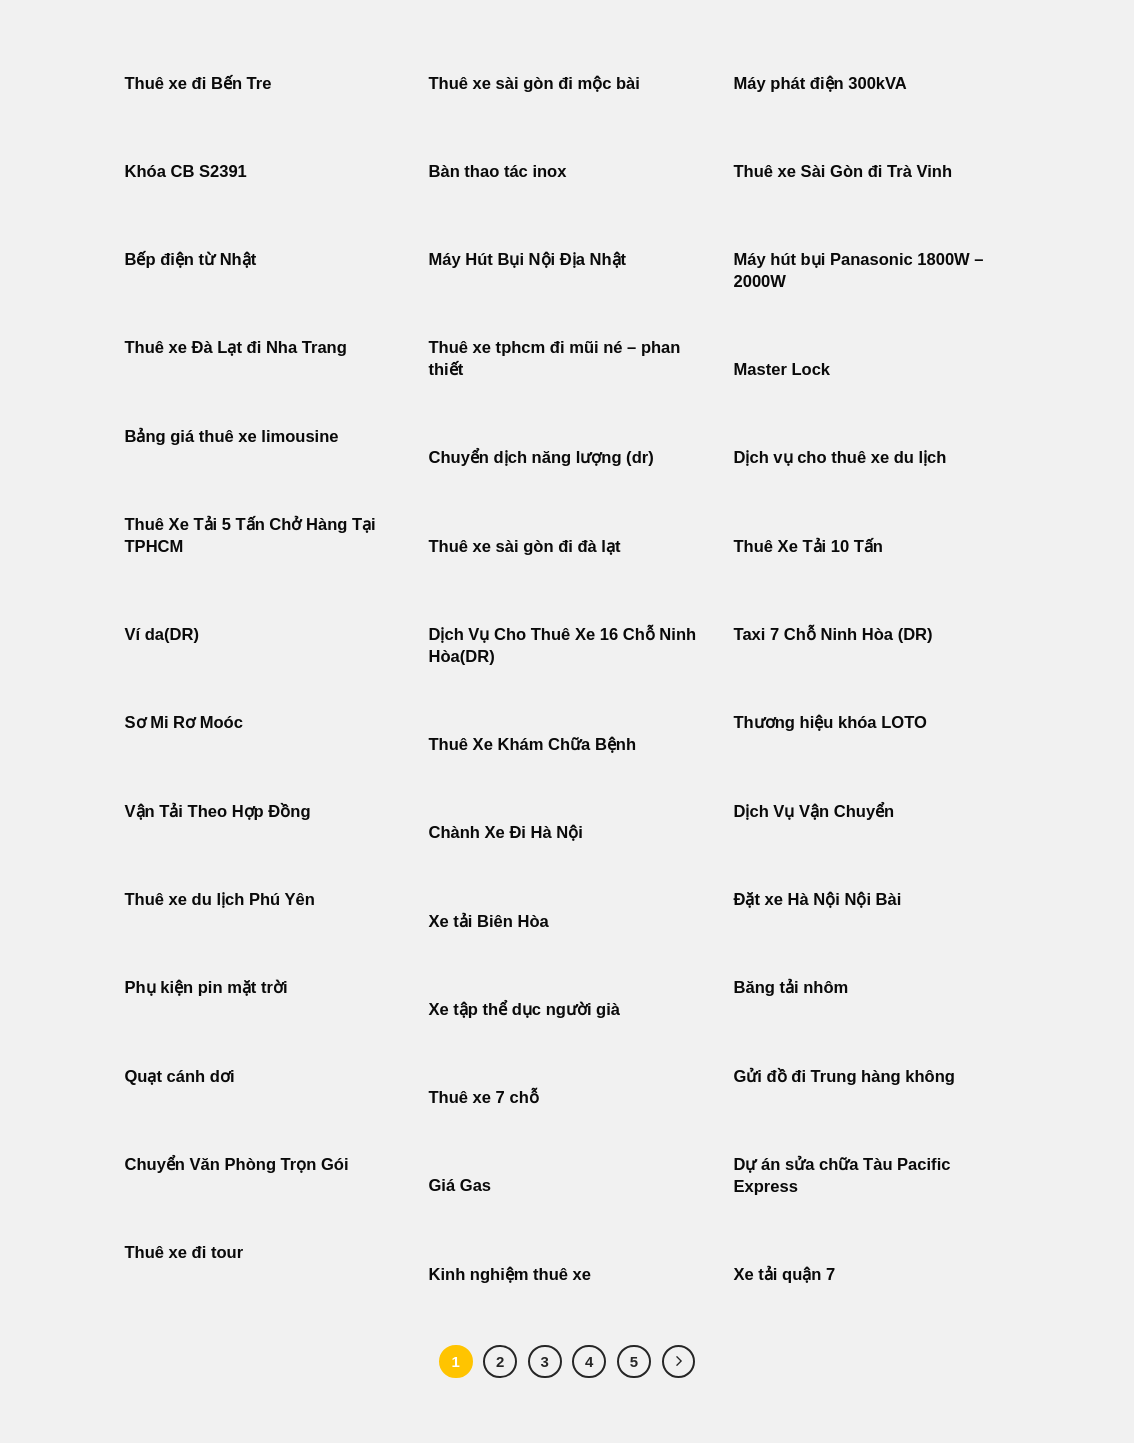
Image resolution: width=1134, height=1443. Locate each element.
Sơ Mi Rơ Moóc (184, 722)
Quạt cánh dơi (180, 1076)
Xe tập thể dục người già (525, 1009)
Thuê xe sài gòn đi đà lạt (525, 546)
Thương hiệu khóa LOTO (830, 722)
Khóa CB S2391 (186, 171)
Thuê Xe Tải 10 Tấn (808, 546)
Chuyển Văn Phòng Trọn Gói (237, 1164)
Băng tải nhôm (791, 987)
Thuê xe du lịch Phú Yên (220, 899)
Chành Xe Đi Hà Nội (506, 832)
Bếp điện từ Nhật (191, 259)
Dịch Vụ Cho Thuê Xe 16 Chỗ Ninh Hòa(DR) (563, 645)
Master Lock (782, 369)
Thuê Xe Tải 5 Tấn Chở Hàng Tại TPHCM (250, 535)
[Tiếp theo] (679, 1362)
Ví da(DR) (162, 634)
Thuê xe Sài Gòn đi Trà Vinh (843, 171)
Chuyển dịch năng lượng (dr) (541, 457)
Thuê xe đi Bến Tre (198, 83)
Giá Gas (460, 1185)
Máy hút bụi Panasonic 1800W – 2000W (859, 270)
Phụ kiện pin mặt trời (206, 987)
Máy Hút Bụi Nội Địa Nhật (528, 259)
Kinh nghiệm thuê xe (510, 1274)
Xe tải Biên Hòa (489, 921)
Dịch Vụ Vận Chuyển (814, 811)
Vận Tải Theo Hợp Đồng (218, 811)
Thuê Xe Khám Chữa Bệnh (533, 744)
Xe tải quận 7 (785, 1274)
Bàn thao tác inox (498, 171)
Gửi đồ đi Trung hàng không (844, 1076)
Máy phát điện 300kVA (820, 83)
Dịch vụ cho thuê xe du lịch (840, 457)
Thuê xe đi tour (184, 1252)
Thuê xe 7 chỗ (484, 1097)
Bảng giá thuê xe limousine (232, 436)
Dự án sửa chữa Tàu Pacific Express (842, 1175)
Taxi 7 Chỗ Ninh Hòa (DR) (833, 634)
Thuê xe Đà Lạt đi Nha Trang (236, 347)
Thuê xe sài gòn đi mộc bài (534, 83)
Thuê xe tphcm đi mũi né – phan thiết (555, 358)
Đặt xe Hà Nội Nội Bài (818, 899)
